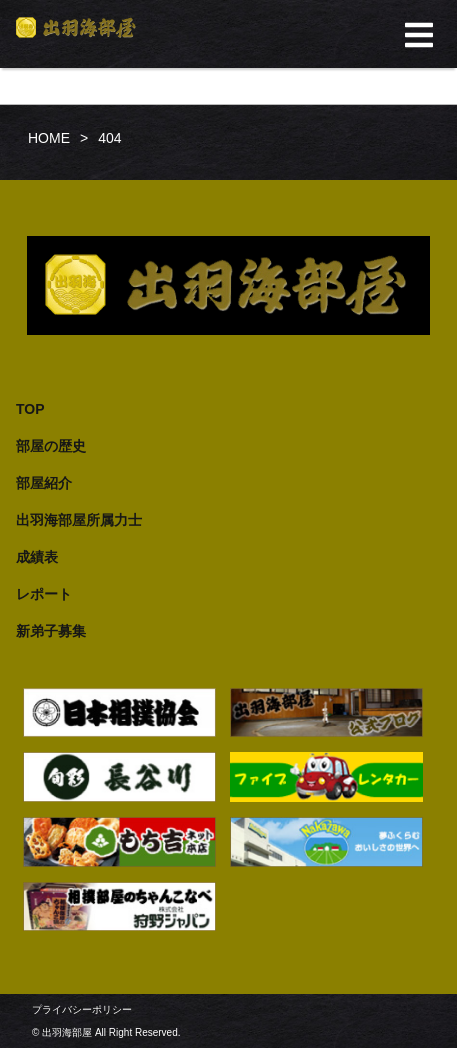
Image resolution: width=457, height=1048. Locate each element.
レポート (44, 594)
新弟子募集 (51, 631)
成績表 (37, 557)
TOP (30, 409)
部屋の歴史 (51, 446)
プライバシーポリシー (82, 1009)
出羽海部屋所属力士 (79, 520)
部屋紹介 (44, 483)
